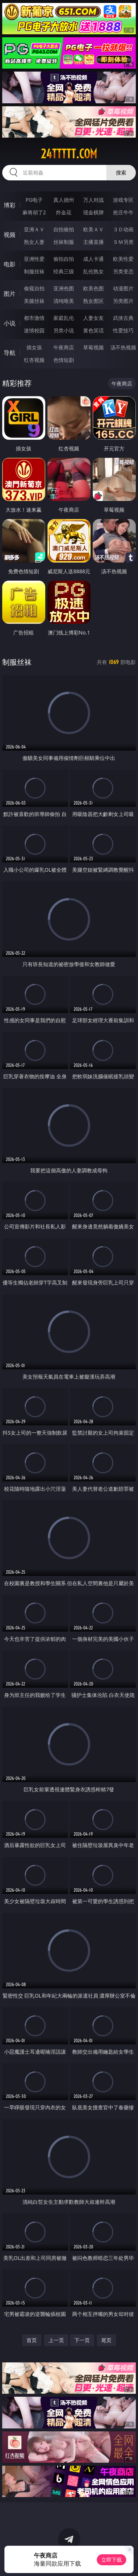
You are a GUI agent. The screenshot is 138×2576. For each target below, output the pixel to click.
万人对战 (93, 199)
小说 (9, 323)
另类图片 (123, 300)
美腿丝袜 (34, 300)
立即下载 (111, 2559)
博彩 (9, 205)
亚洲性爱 (34, 258)
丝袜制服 (63, 241)
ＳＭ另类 (123, 241)
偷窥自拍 (34, 288)
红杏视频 (34, 359)
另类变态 (123, 271)
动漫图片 (123, 288)
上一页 (56, 2340)
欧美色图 (93, 288)
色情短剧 (63, 359)
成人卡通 (93, 258)
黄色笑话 (93, 330)
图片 (9, 294)
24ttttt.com (69, 153)
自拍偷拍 (63, 229)
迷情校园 (34, 330)
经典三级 (63, 271)
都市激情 (34, 317)
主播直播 (93, 241)
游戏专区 (123, 199)
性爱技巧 (123, 330)
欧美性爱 (123, 258)
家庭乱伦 (63, 317)
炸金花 (63, 212)
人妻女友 (93, 317)
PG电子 (34, 199)
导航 (9, 353)
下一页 (82, 2340)
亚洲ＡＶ (34, 229)
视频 (9, 235)
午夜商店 (63, 347)
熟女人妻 (34, 241)
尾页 (106, 2340)
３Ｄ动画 (123, 229)
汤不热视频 (123, 347)
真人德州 (63, 199)
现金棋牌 (93, 212)
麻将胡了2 (34, 212)
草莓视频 (93, 347)
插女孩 (34, 347)
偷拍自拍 (63, 258)
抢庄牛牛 (123, 212)
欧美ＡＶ (93, 229)
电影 (9, 264)
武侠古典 (123, 317)
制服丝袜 (34, 271)
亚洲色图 (63, 288)
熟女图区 (93, 300)
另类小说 (63, 330)
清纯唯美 (63, 300)
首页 (31, 2340)
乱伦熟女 (93, 271)
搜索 (121, 172)
